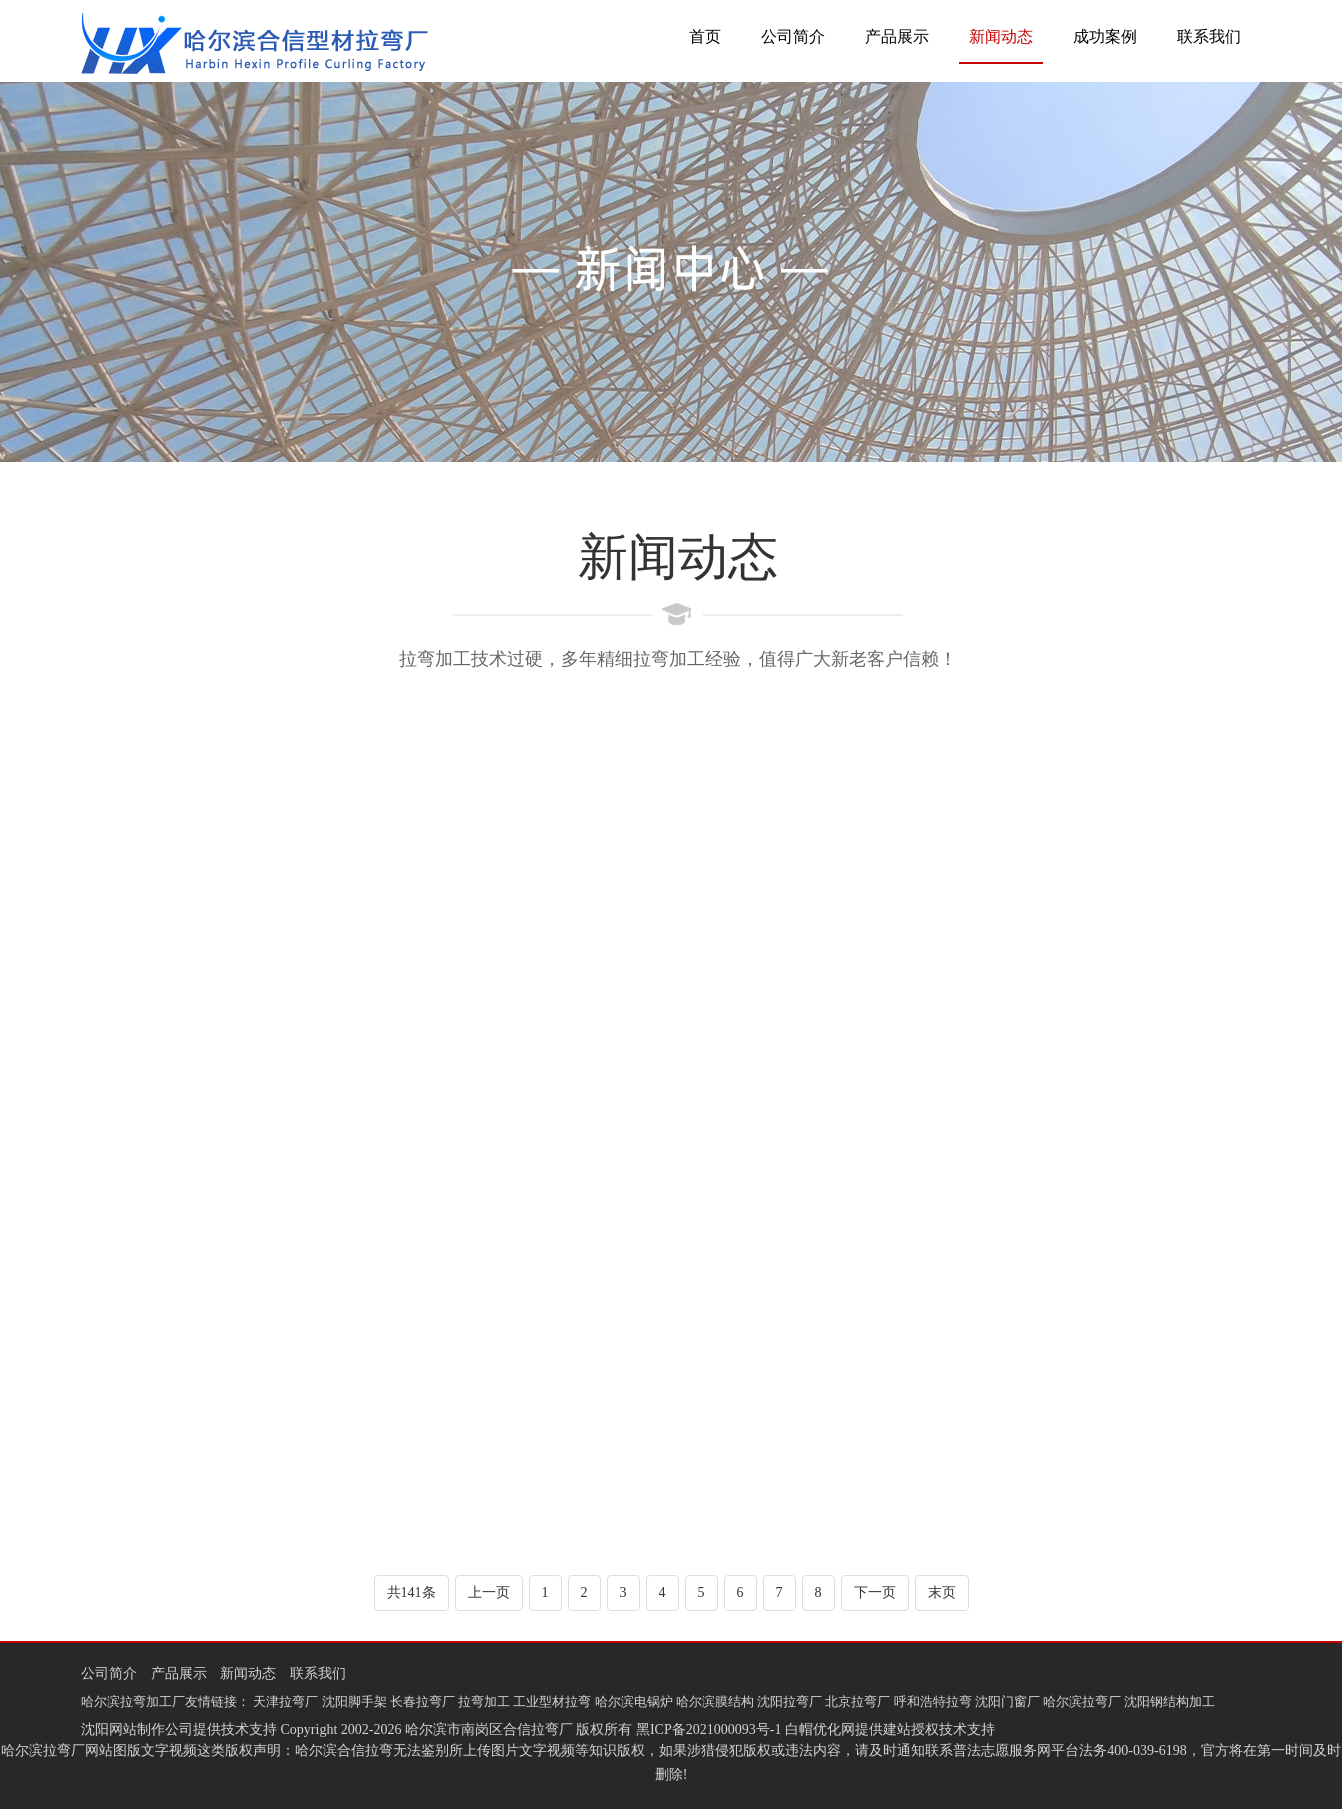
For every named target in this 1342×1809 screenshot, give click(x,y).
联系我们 (1209, 36)
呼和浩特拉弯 (933, 1701)
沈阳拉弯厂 (789, 1701)
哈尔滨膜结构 (715, 1701)
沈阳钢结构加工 (1169, 1701)
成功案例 (1105, 36)
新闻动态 (1001, 36)
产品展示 (897, 36)
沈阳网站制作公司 (137, 1729)
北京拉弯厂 (857, 1701)
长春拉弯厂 (422, 1701)
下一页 (875, 1592)
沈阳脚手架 (354, 1701)
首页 (705, 36)
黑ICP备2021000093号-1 (708, 1729)
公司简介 (793, 36)
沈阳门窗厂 (1007, 1701)
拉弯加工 (484, 1701)
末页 (942, 1592)
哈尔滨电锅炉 (634, 1701)
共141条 (411, 1592)
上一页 (489, 1592)
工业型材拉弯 (552, 1701)
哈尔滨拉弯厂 (1082, 1701)
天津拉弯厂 (285, 1701)
